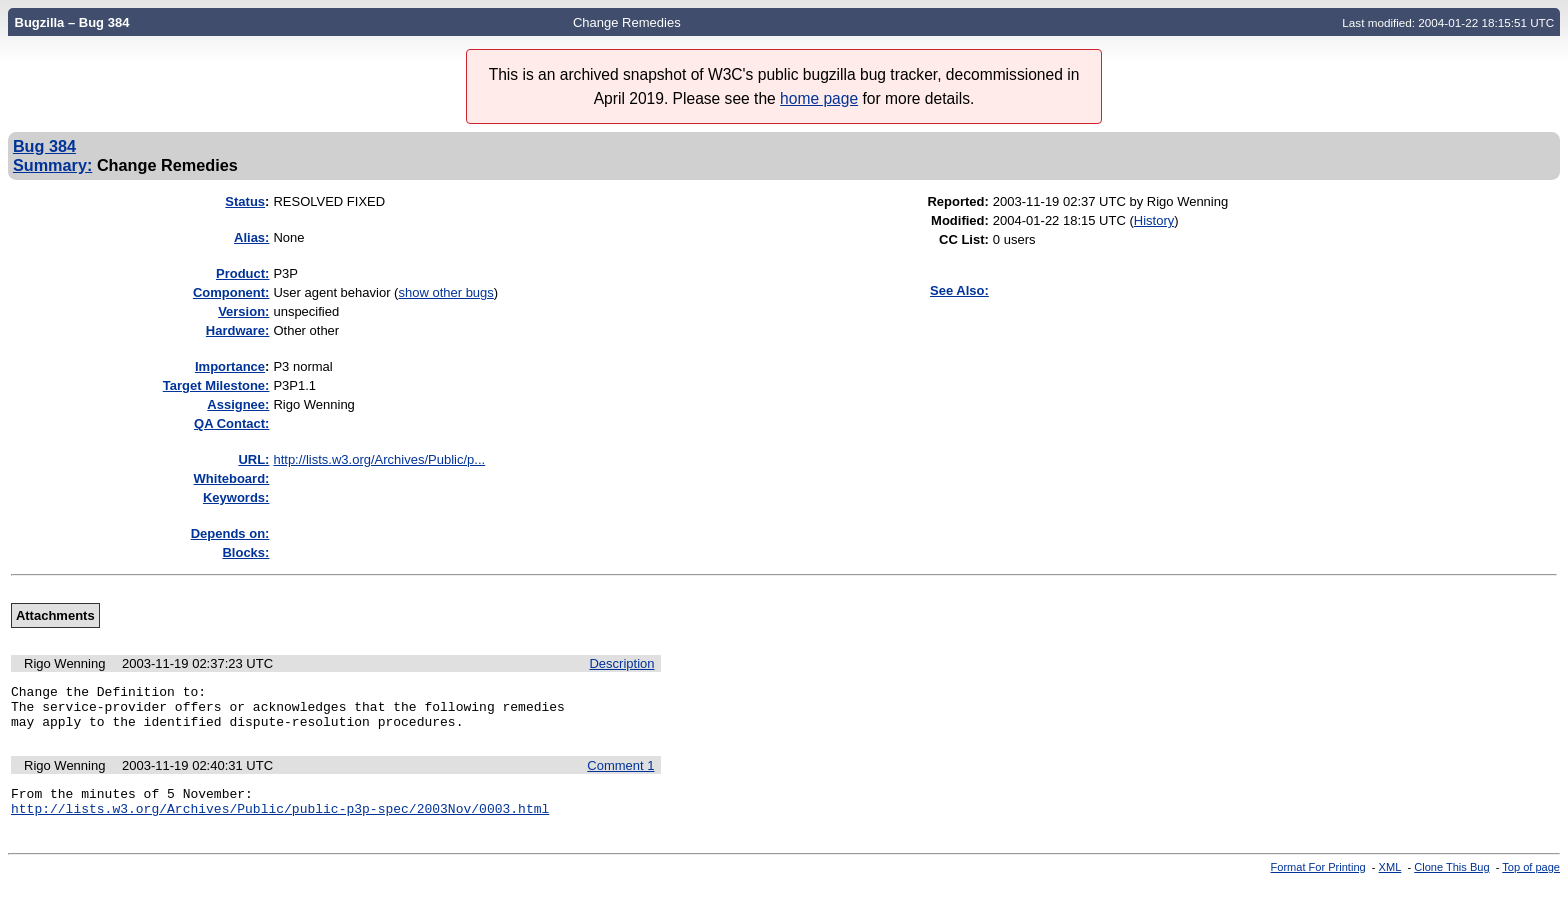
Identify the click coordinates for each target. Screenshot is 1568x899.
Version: (243, 311)
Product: (242, 273)
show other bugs (445, 292)
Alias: (251, 237)
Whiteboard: (232, 478)
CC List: (964, 239)
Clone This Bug (1451, 882)
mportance (230, 366)
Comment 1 (620, 774)
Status (245, 201)
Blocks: (245, 552)
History (1154, 220)
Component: (231, 292)
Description (621, 663)
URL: (253, 459)
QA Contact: (231, 423)
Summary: (52, 165)
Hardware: (238, 330)
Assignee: (238, 404)
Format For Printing (1318, 882)
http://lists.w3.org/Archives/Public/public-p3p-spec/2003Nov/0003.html (280, 823)
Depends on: (230, 533)
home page (819, 98)
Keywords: (236, 497)
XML (1390, 882)
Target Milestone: (216, 385)
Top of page (1531, 882)
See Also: (959, 290)
